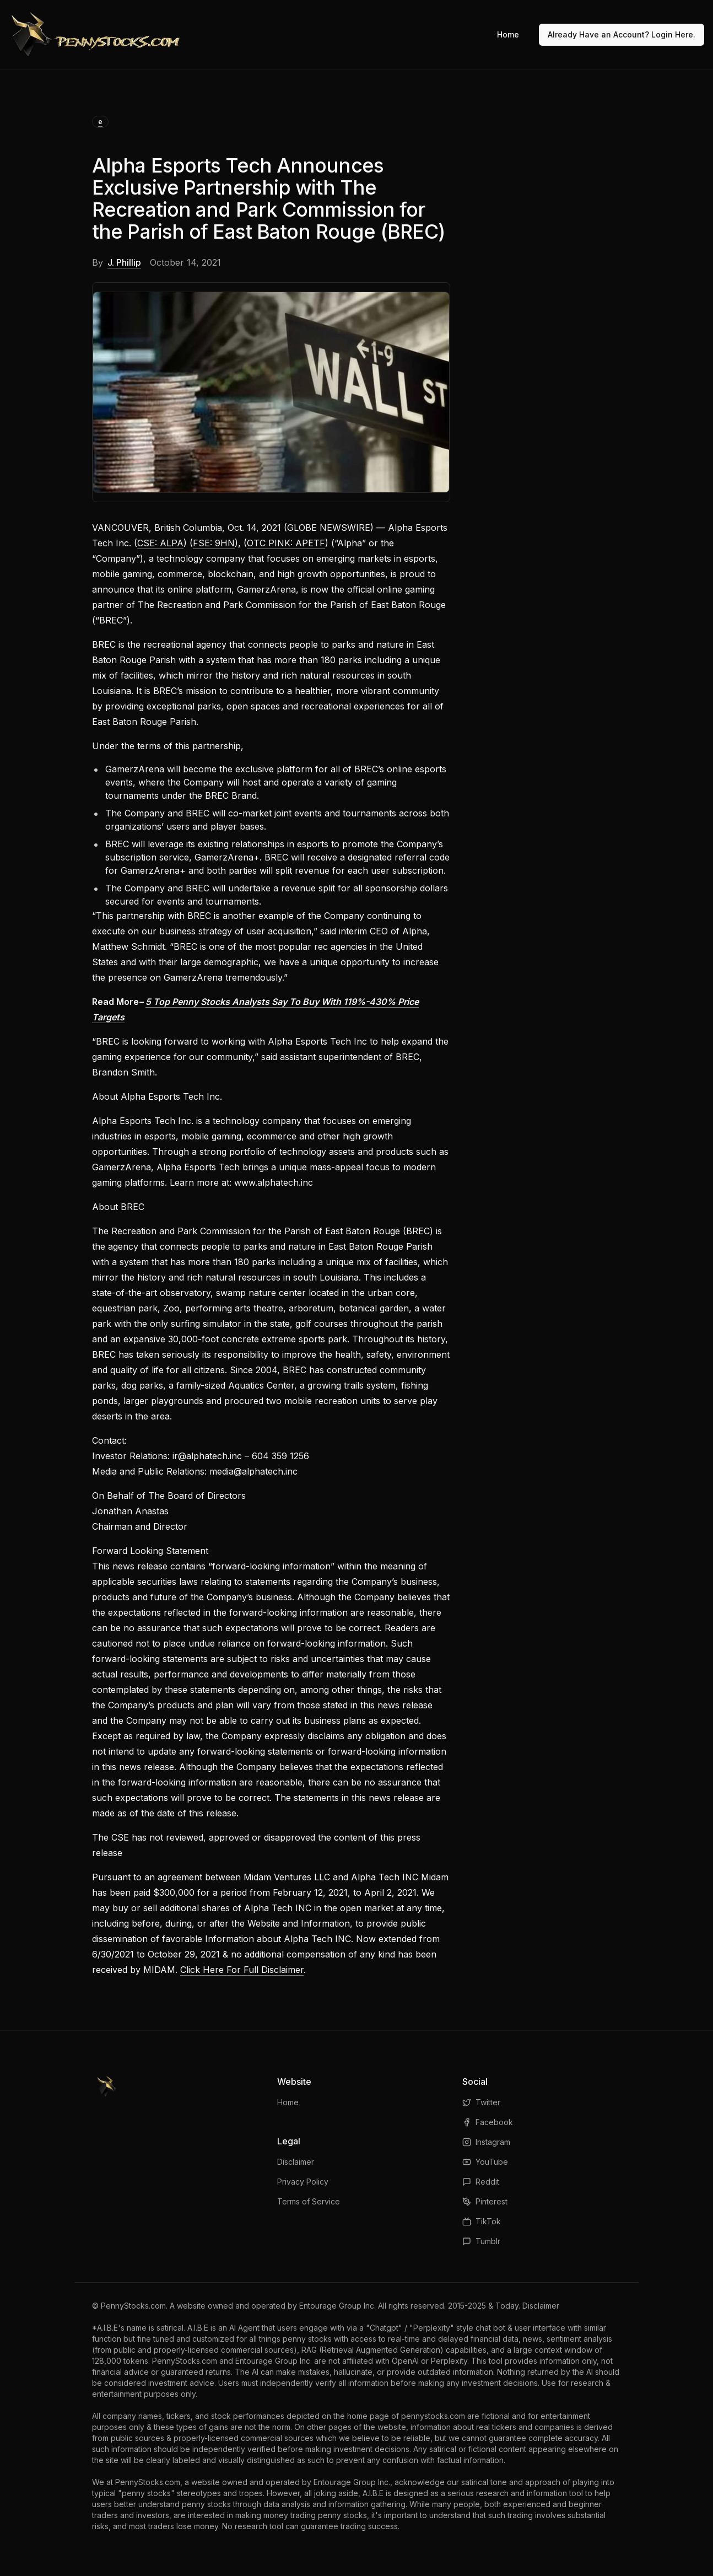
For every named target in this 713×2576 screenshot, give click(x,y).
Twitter (481, 2102)
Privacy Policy (302, 2181)
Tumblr (481, 2241)
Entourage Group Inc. (337, 2305)
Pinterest (484, 2201)
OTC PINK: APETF (286, 542)
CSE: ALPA (160, 542)
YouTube (485, 2161)
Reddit (480, 2181)
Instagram (486, 2142)
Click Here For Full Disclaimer (242, 1969)
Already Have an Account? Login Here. (621, 34)
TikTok (481, 2221)
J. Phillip (124, 262)
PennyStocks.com (133, 2305)
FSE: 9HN (214, 542)
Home (508, 34)
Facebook (487, 2122)
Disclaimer (295, 2161)
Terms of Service (308, 2201)
